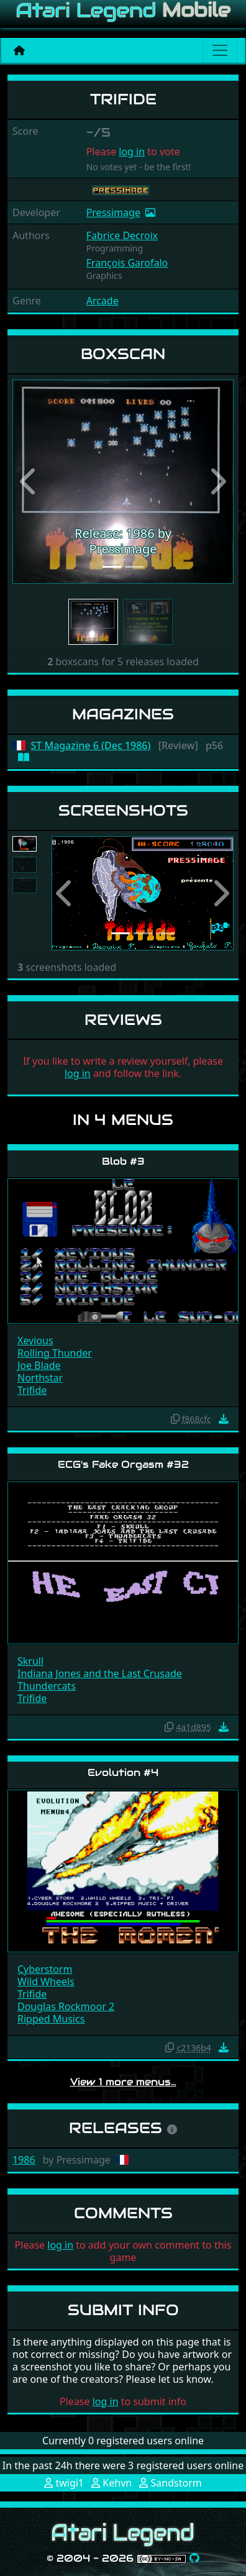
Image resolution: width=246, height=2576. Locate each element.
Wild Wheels (46, 1981)
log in (132, 151)
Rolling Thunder (54, 1353)
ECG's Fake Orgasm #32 (123, 1464)
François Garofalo (127, 263)
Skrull (30, 1661)
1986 (23, 2160)
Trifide (32, 1390)
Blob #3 (123, 1161)
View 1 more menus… (123, 2081)
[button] (28, 482)
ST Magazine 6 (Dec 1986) (91, 746)
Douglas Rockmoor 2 (65, 2006)
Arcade (102, 300)
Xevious (35, 1340)
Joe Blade (39, 1365)
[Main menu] (220, 50)
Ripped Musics (50, 2019)
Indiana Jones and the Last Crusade (99, 1673)
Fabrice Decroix (122, 235)
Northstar (40, 1378)
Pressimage (113, 212)
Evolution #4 (123, 1772)
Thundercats (46, 1686)
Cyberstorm (44, 1969)
